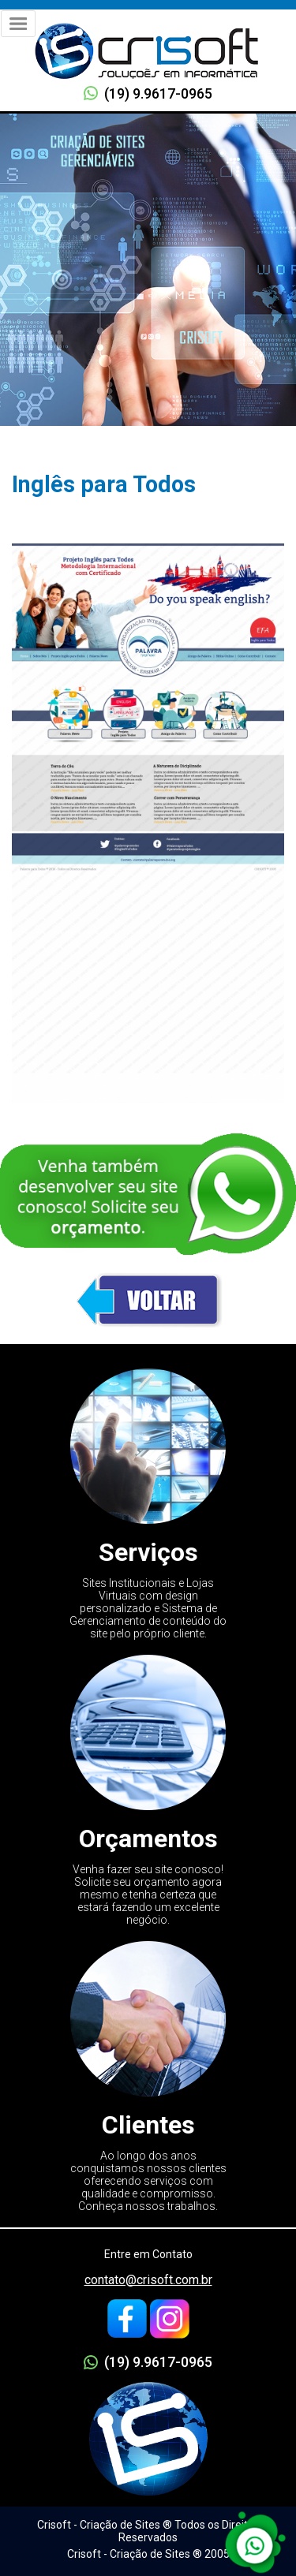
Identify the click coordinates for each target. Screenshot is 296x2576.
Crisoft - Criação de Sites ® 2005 (148, 2554)
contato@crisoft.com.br (148, 2279)
